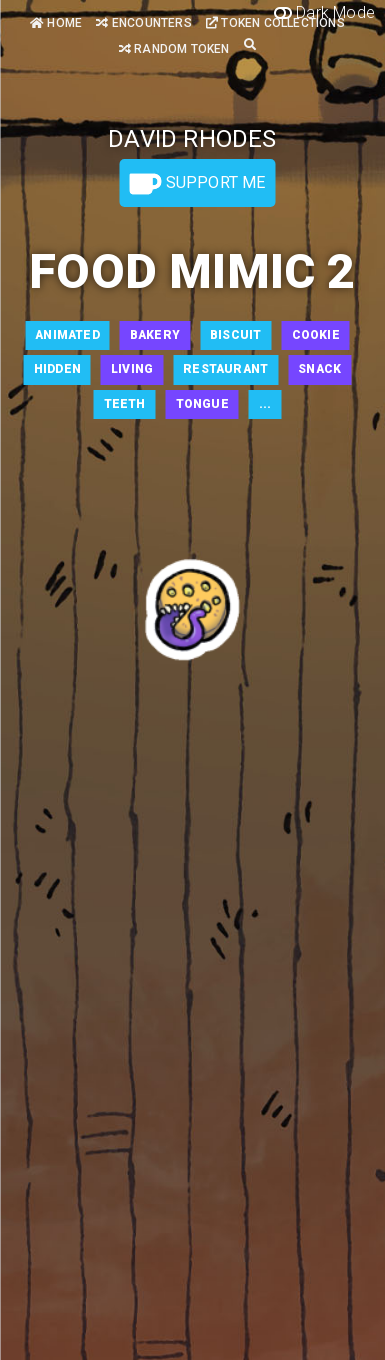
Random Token (174, 49)
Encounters (143, 23)
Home (56, 23)
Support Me (197, 184)
